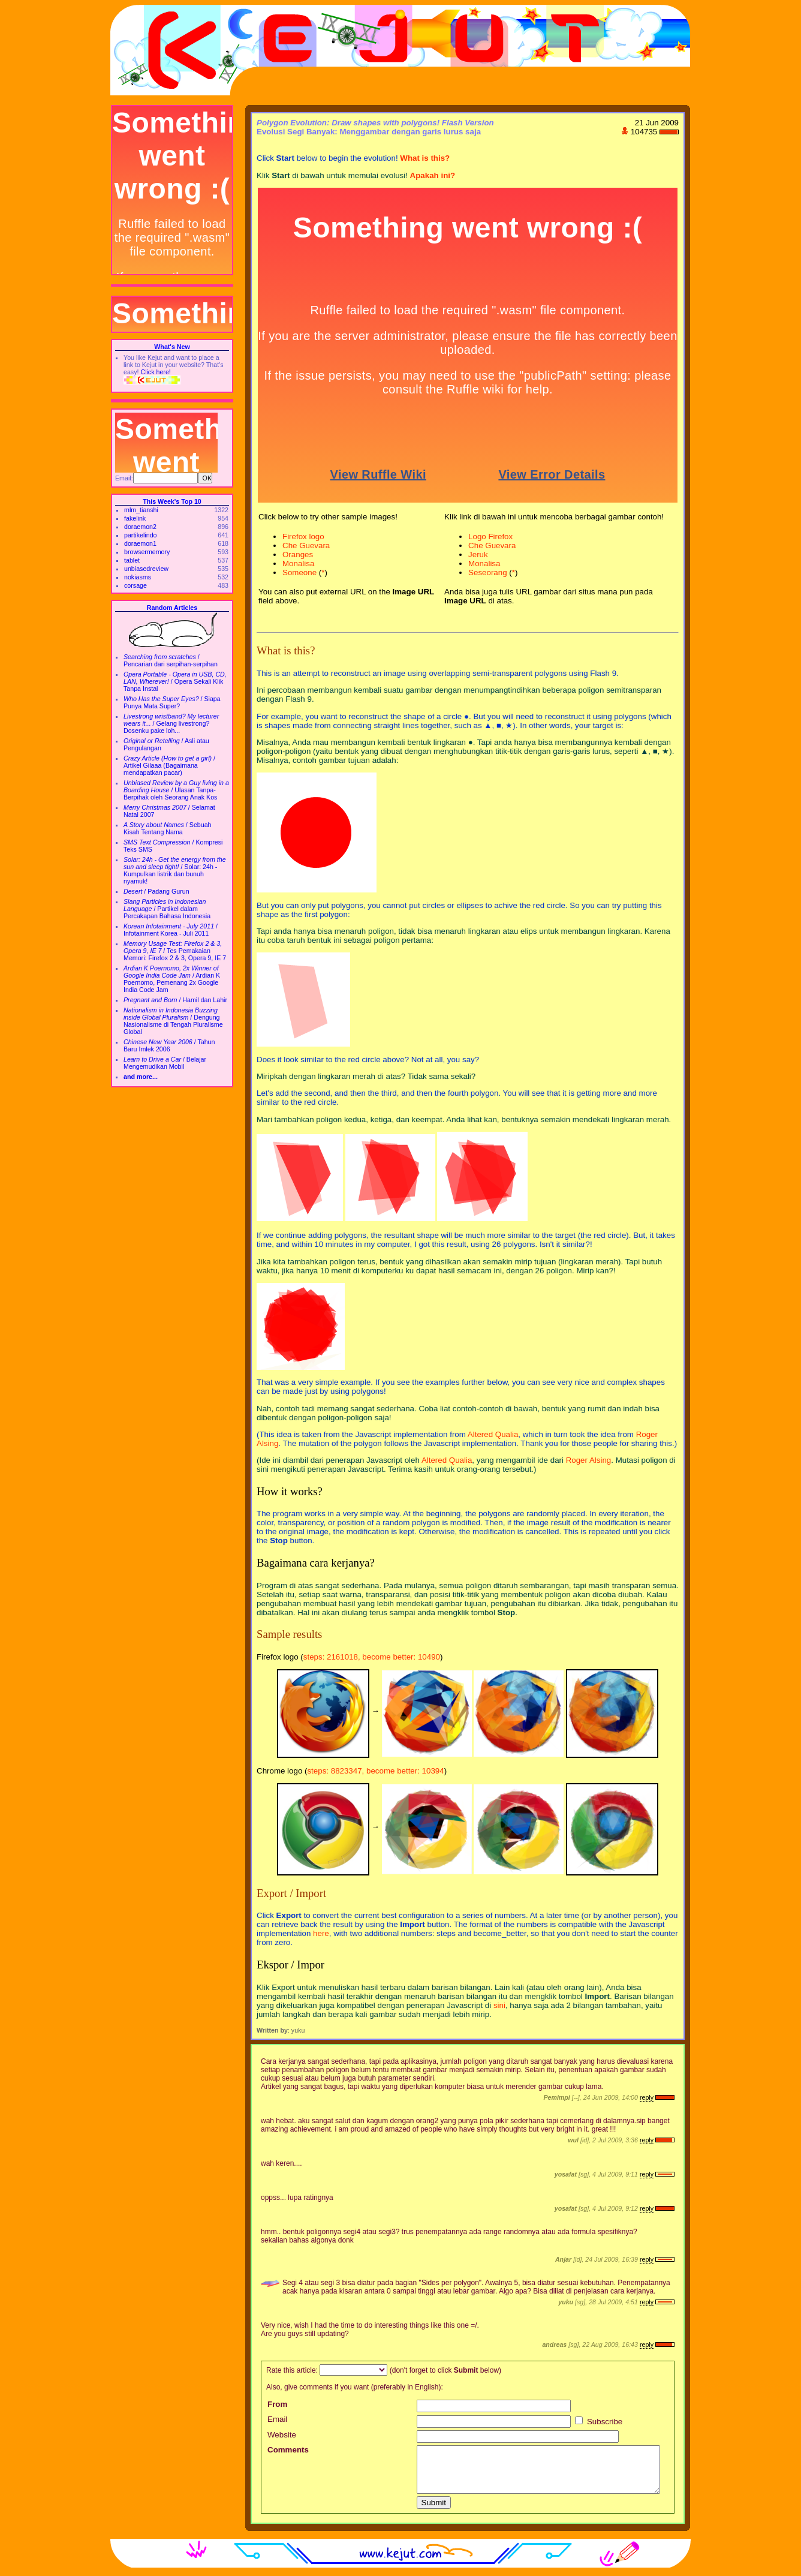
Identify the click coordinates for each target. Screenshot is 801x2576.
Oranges (297, 554)
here (321, 1933)
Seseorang (487, 572)
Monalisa (298, 563)
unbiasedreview (146, 568)
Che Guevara (306, 545)
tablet (132, 560)
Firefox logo (303, 536)
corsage (135, 585)
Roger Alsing (589, 1460)
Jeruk (478, 554)
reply (647, 2097)
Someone (299, 572)
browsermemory (147, 551)
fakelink (135, 518)
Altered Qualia (493, 1434)
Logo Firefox (490, 536)
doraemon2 (140, 526)
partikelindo (140, 535)
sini (499, 2005)
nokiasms (137, 577)
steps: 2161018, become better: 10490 (371, 1656)
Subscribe (598, 2421)
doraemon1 (140, 543)
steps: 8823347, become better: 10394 (375, 1770)
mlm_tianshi (141, 509)
